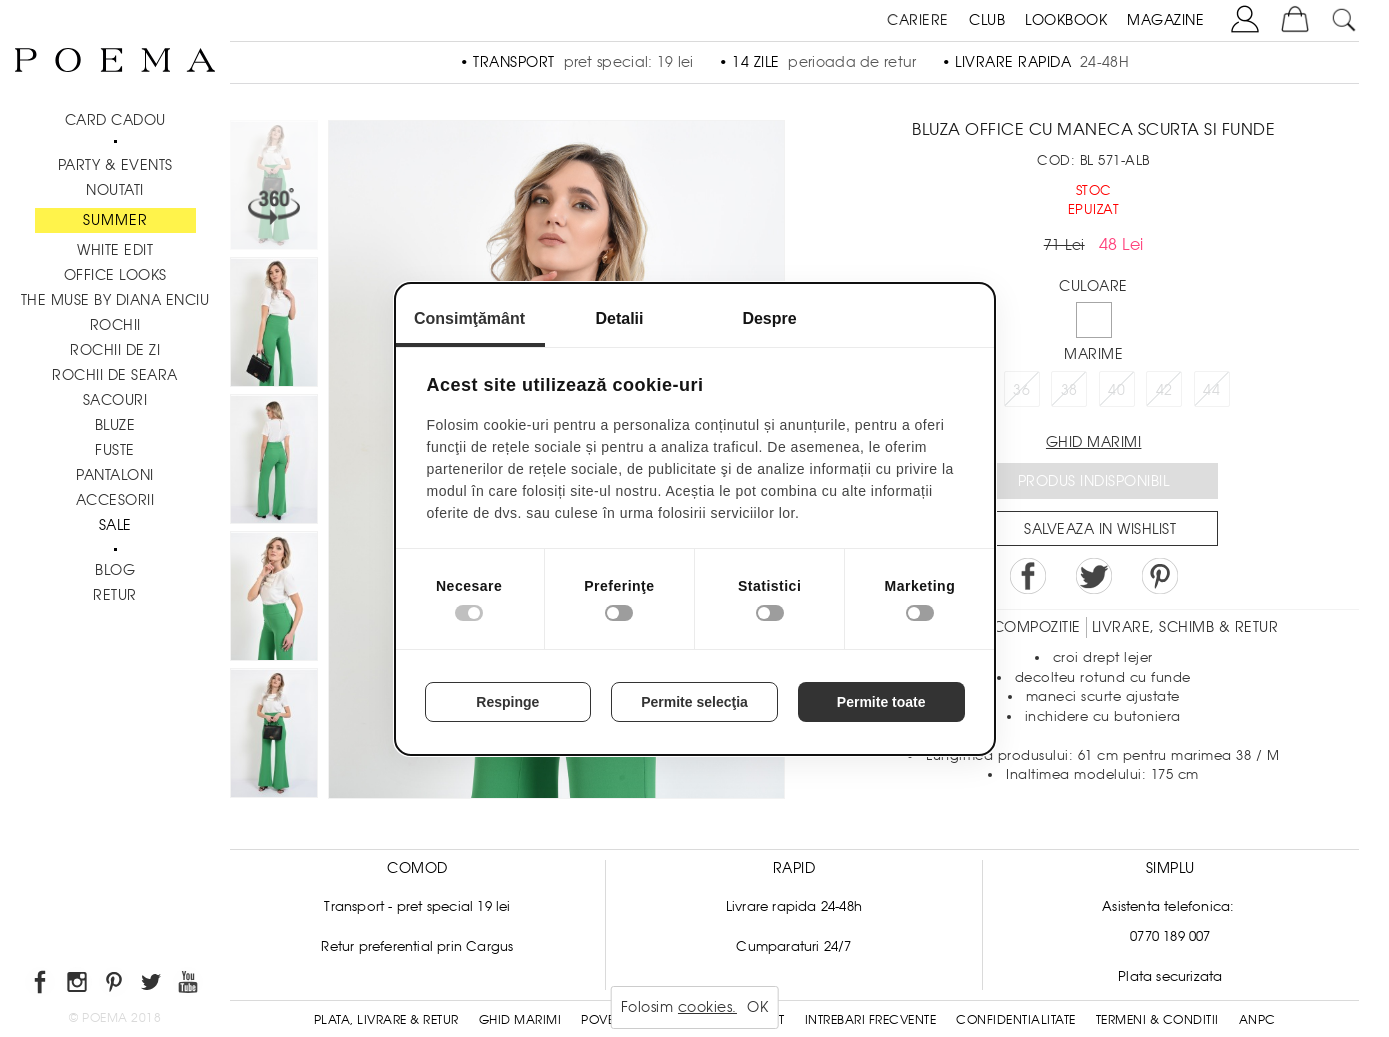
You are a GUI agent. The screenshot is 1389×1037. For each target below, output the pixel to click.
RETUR (115, 595)
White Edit (115, 250)
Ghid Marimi (520, 1020)
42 (1164, 390)
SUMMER (115, 220)
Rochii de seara (115, 375)
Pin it (1160, 576)
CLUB (987, 20)
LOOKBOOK (1066, 20)
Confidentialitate (1016, 1020)
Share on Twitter (1094, 576)
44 (1211, 390)
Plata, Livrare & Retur (386, 1020)
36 (1021, 390)
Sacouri (115, 400)
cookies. (707, 1007)
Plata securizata (1170, 976)
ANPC (1257, 1020)
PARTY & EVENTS (115, 165)
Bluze (115, 425)
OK (757, 1007)
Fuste (115, 450)
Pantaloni (115, 475)
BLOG (115, 570)
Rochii (115, 325)
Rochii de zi (115, 350)
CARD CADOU (115, 120)
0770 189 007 (1170, 936)
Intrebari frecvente (871, 1020)
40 (1116, 390)
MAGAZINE (1165, 20)
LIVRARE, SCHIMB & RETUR (1185, 627)
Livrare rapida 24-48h (794, 906)
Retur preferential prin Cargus (417, 946)
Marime (1093, 354)
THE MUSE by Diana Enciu (115, 300)
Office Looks (115, 275)
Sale (115, 525)
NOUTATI (115, 190)
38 (1069, 390)
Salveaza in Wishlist (1100, 529)
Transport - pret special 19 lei (417, 906)
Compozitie (1037, 627)
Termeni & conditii (1157, 1020)
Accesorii (115, 500)
